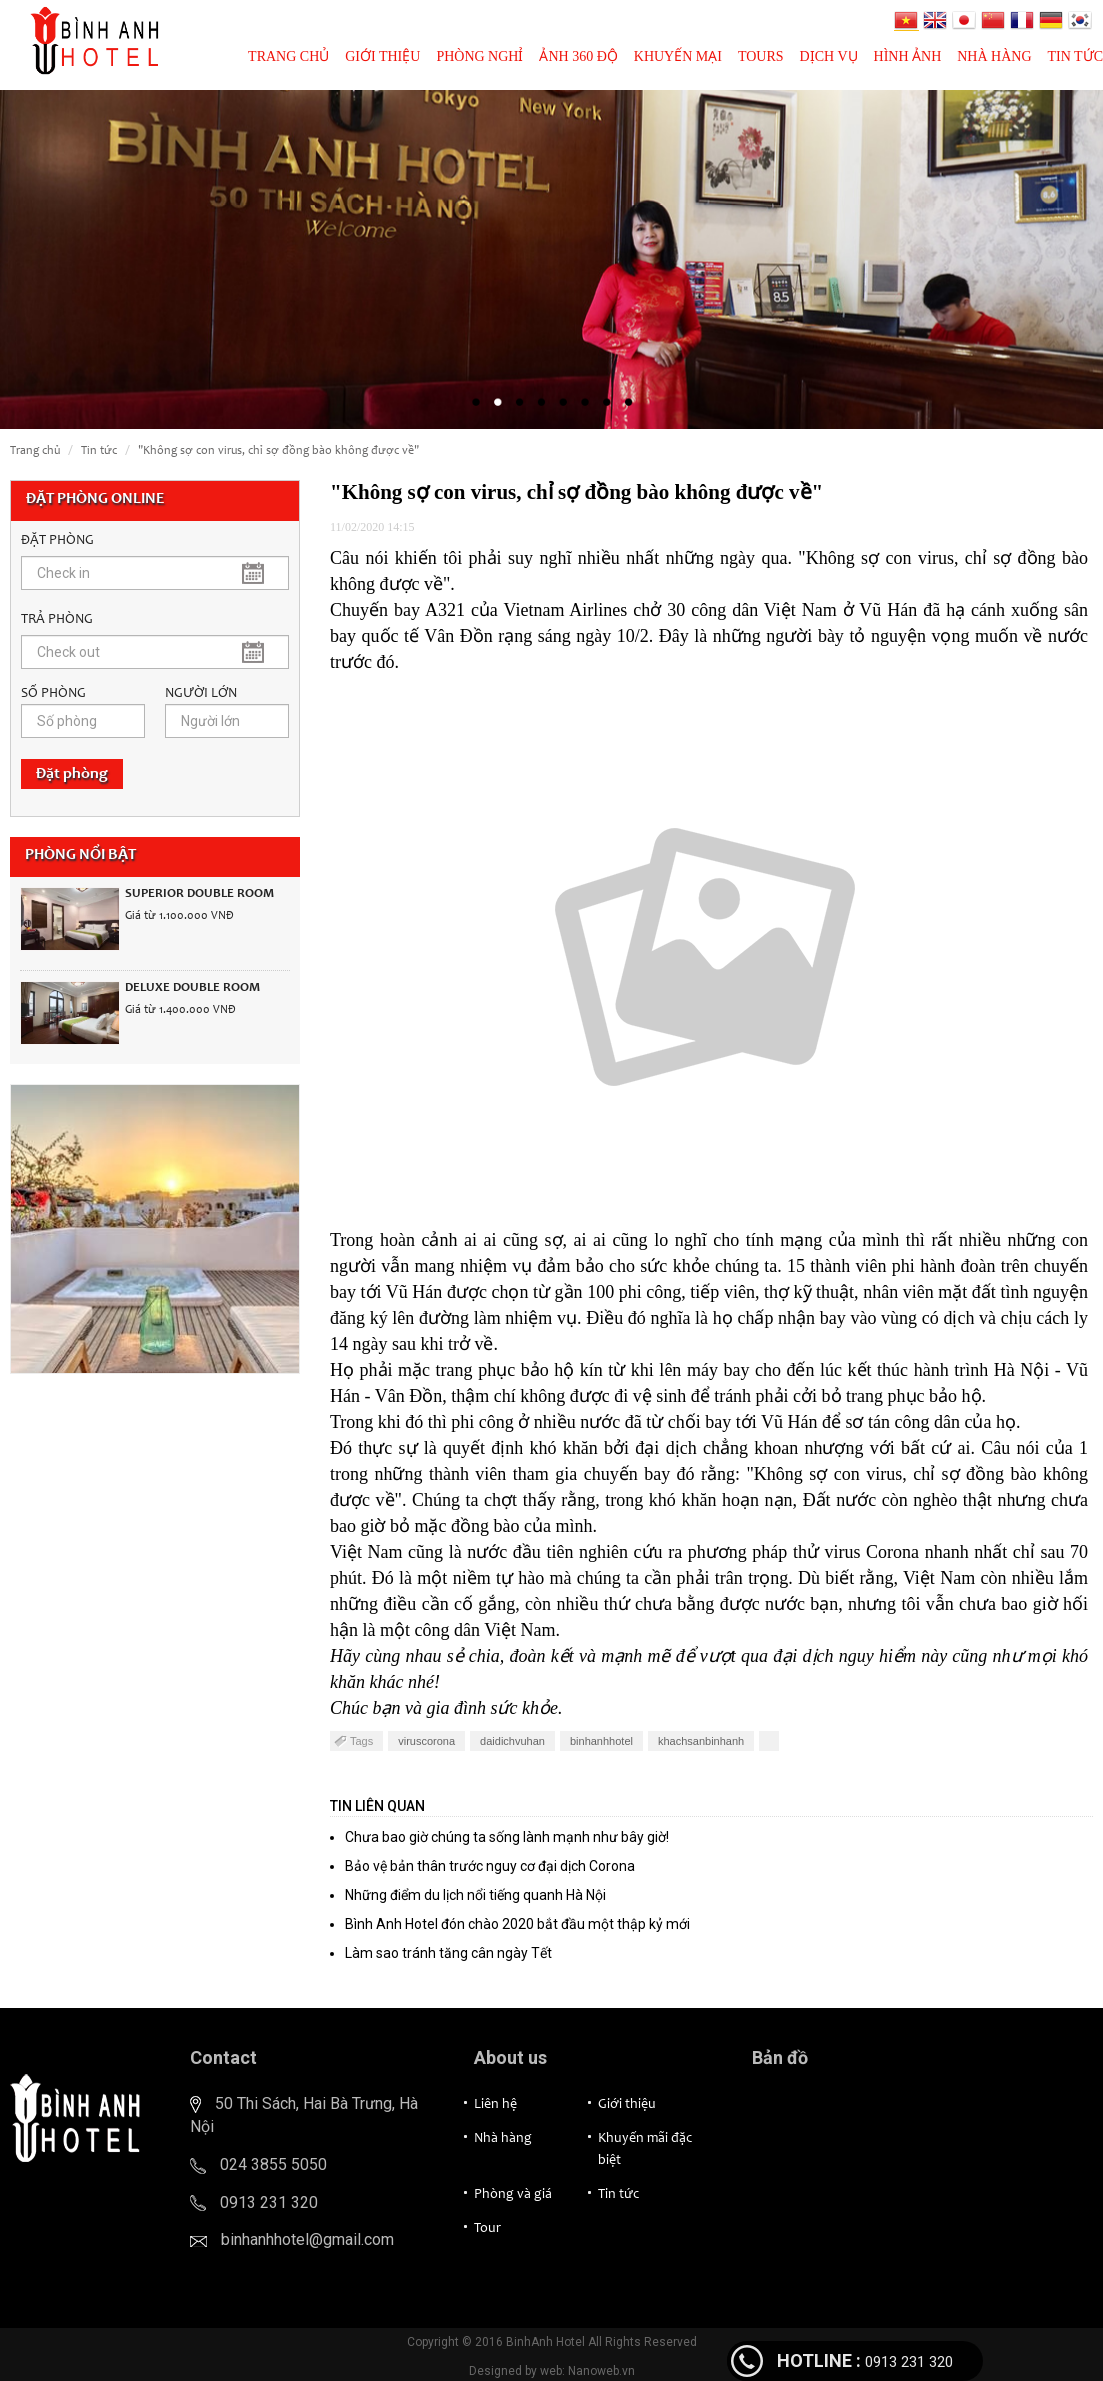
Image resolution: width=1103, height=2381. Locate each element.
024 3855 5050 (273, 2164)
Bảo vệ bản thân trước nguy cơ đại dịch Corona (490, 1866)
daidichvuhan (512, 1741)
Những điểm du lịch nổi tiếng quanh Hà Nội (475, 1895)
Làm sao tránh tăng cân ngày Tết (448, 1953)
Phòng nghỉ (479, 56)
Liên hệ (495, 2105)
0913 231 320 (269, 2202)
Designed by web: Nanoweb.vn (552, 2371)
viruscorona (426, 1741)
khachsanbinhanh (701, 1741)
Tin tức (1075, 56)
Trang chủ (288, 56)
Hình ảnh (908, 56)
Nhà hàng (994, 56)
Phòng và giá (513, 2195)
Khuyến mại (678, 56)
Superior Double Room (199, 894)
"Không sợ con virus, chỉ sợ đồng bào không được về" (278, 451)
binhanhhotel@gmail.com (307, 2239)
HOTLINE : (819, 2360)
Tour (487, 2229)
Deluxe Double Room (192, 988)
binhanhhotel (601, 1741)
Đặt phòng (72, 774)
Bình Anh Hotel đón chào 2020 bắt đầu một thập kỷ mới (517, 1924)
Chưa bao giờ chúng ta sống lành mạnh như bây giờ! (507, 1837)
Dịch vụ (829, 56)
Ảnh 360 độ (578, 56)
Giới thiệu (382, 56)
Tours (761, 56)
